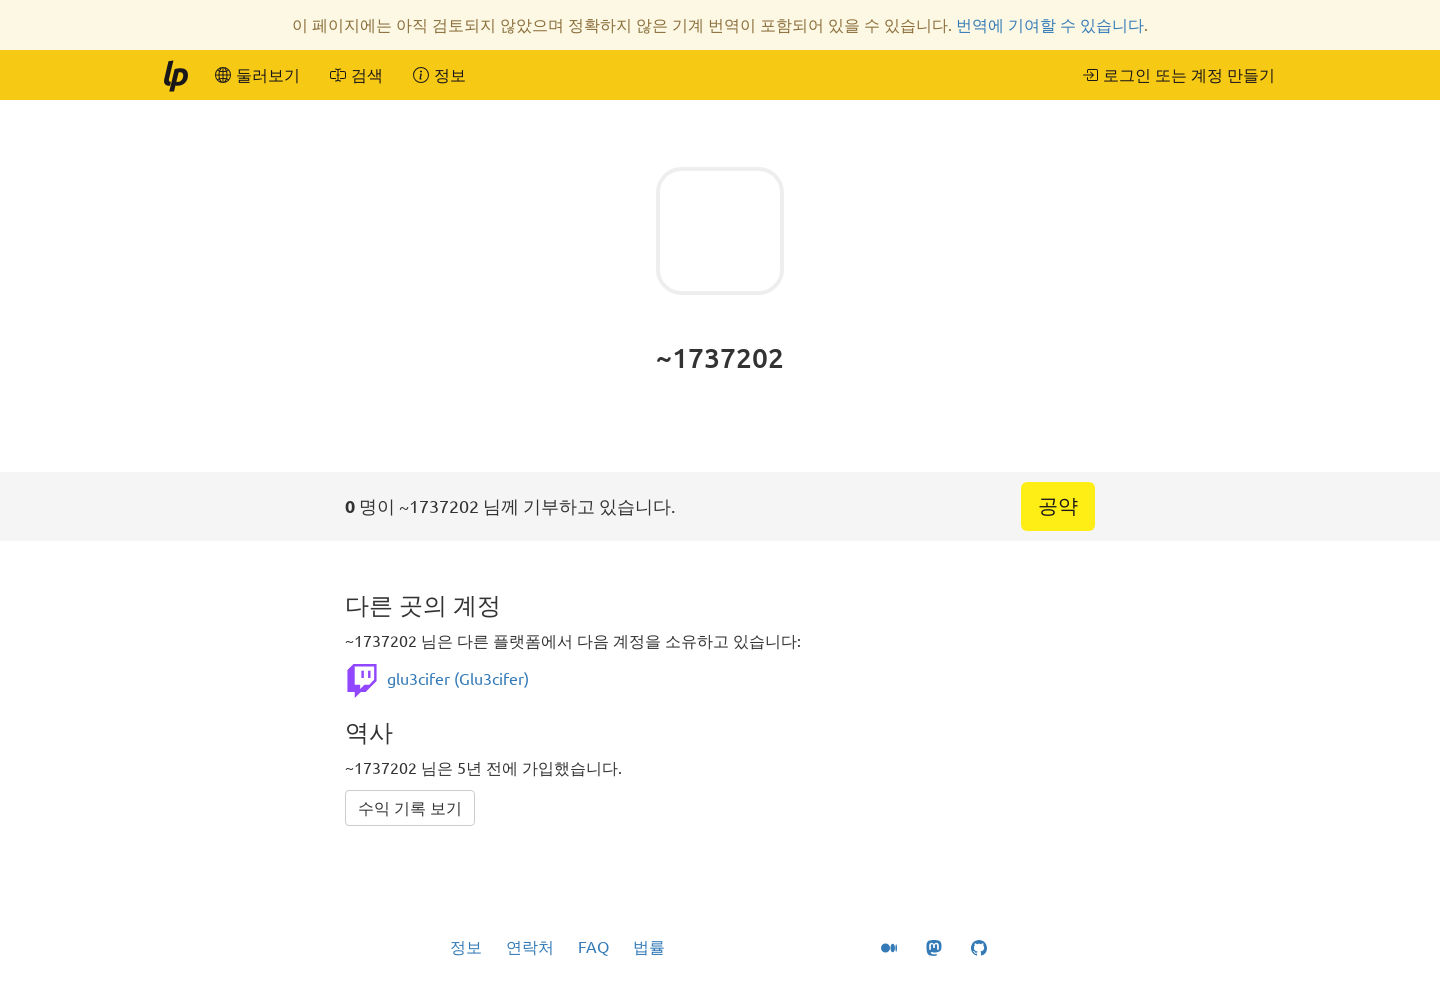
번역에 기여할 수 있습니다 (1050, 25)
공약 (1058, 505)
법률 (649, 947)
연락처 (530, 947)
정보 (466, 947)
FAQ (593, 947)
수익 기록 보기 (410, 808)
